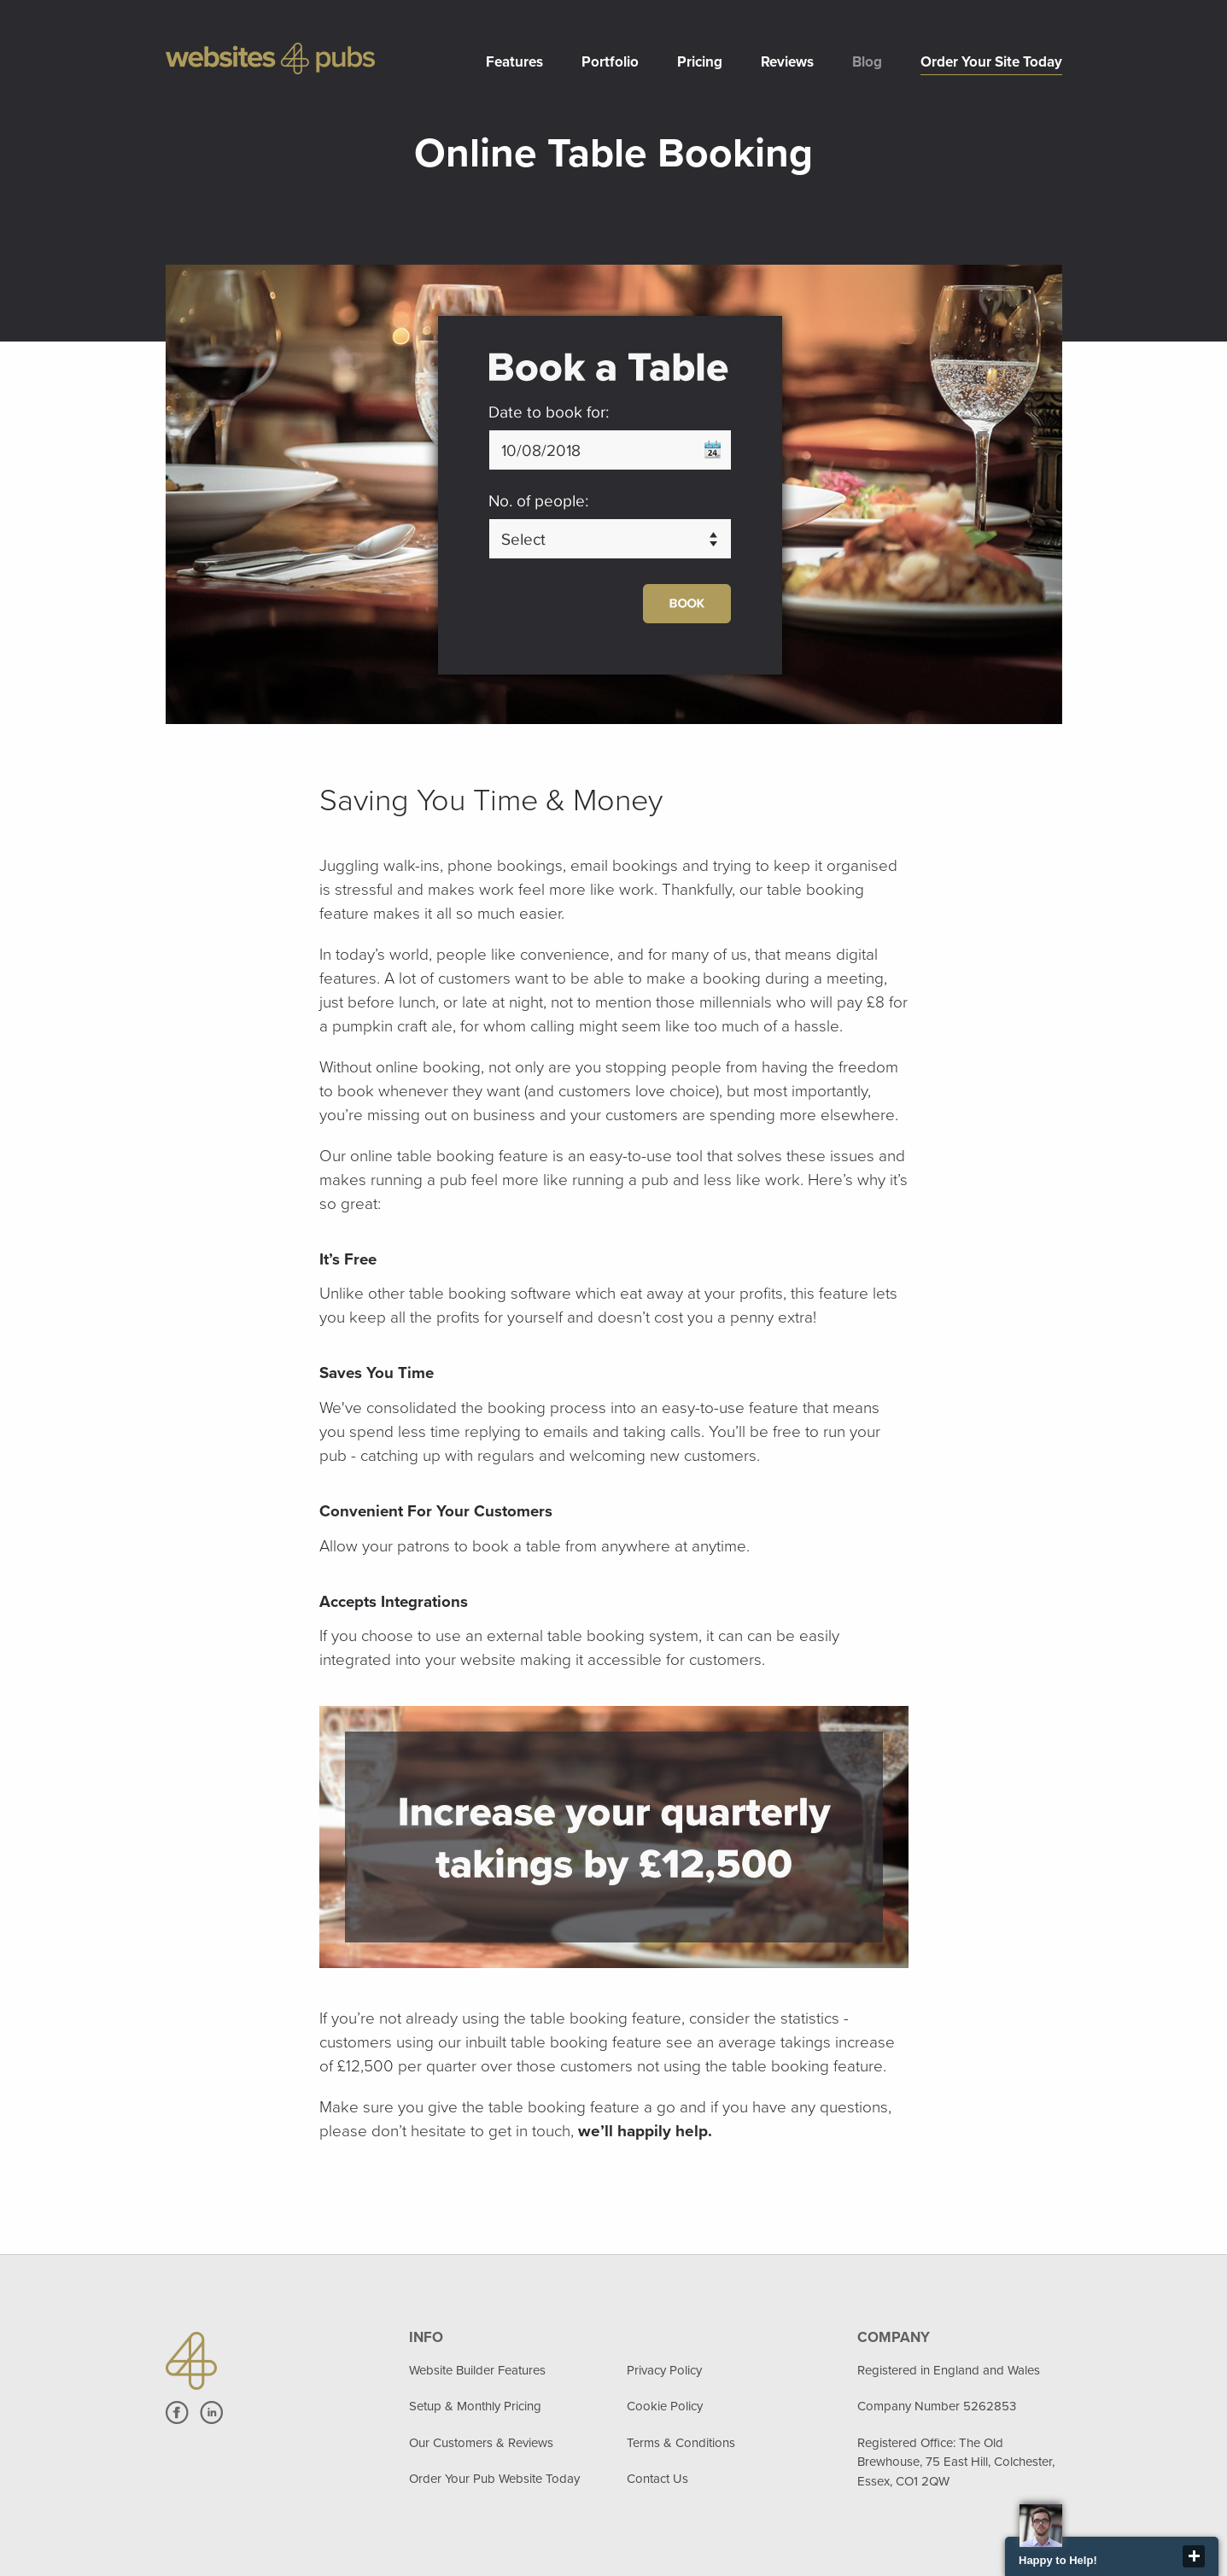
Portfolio (610, 62)
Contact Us (657, 2478)
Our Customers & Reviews (481, 2442)
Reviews (787, 62)
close (1194, 2556)
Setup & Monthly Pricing (475, 2406)
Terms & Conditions (681, 2442)
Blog (867, 62)
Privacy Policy (664, 2370)
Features (514, 62)
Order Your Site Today (991, 62)
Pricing (699, 62)
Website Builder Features (477, 2370)
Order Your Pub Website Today (494, 2478)
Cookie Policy (665, 2406)
